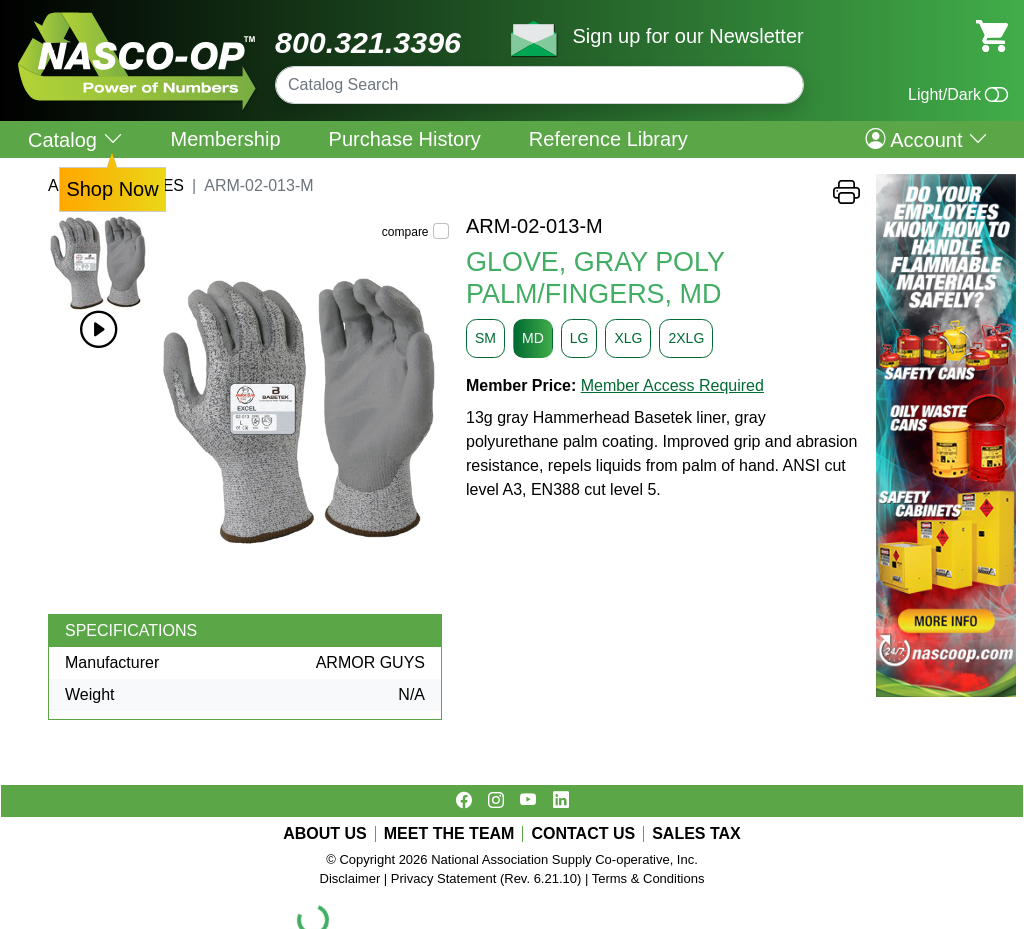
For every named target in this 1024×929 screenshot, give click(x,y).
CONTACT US (583, 834)
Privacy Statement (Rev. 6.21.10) (486, 878)
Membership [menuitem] (226, 139)
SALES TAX (696, 834)
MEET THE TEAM (449, 834)
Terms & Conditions (648, 878)
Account (926, 139)
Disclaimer (350, 878)
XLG (628, 338)
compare (405, 232)
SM (485, 338)
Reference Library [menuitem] (608, 139)
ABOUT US (325, 834)
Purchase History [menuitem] (405, 139)
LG (579, 338)
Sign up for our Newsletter (687, 36)
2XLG (686, 338)
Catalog (75, 139)
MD (533, 338)
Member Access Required (672, 385)
